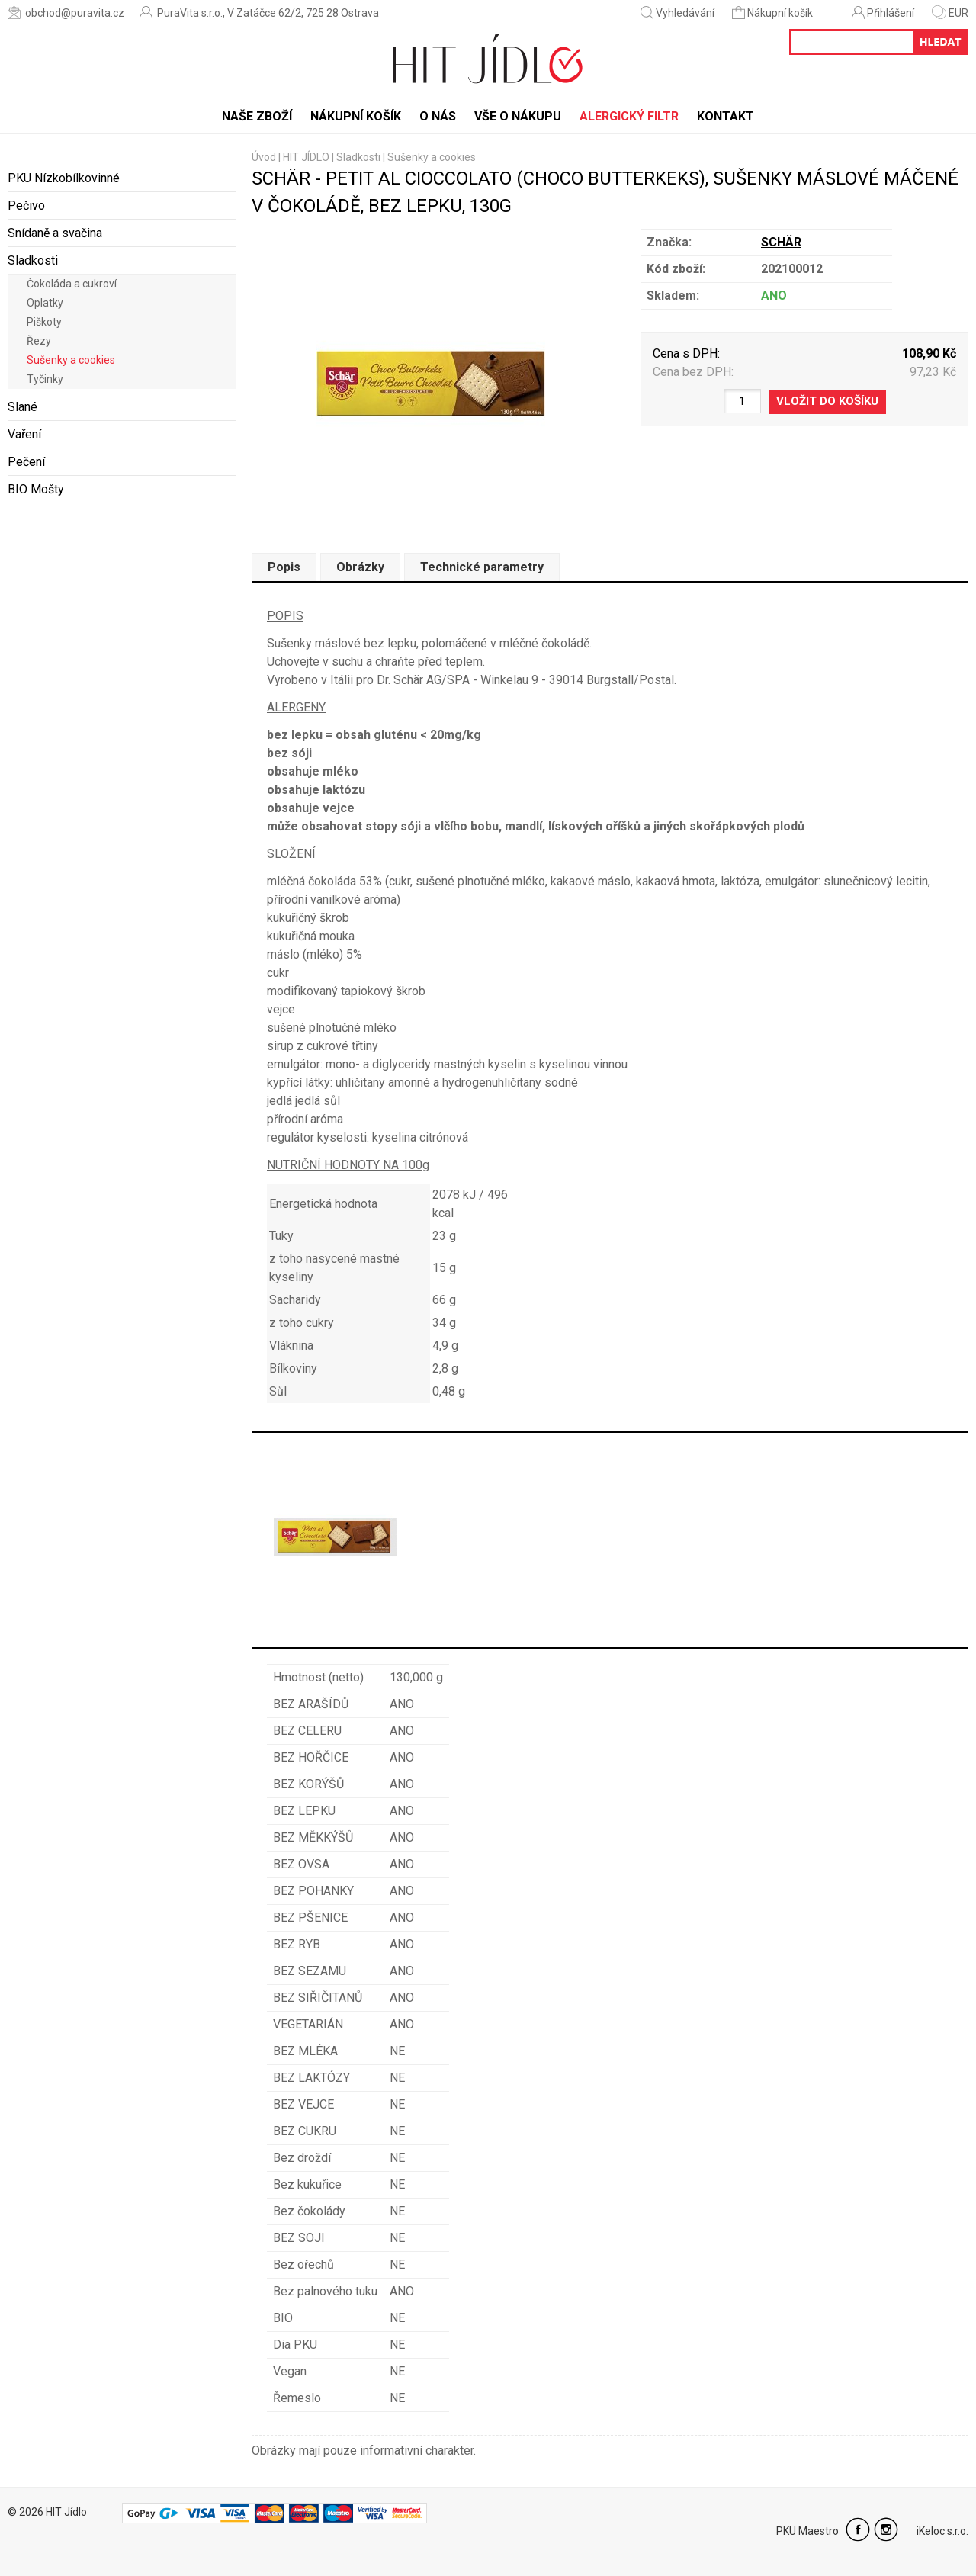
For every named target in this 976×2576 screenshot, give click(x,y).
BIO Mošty (36, 489)
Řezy (39, 341)
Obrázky (360, 567)
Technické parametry (482, 567)
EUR (950, 13)
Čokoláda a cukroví (72, 284)
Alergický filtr (629, 116)
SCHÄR (781, 242)
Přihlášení (883, 12)
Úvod (264, 157)
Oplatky (45, 303)
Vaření (24, 434)
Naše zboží (257, 116)
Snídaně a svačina (55, 233)
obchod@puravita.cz (66, 12)
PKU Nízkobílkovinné (64, 178)
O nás (437, 116)
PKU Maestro (807, 2531)
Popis (284, 567)
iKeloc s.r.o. (942, 2531)
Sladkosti (33, 260)
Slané (22, 407)
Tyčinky (45, 379)
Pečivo (26, 205)
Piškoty (44, 322)
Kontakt (725, 116)
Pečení (26, 461)
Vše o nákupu (517, 116)
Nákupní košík (773, 12)
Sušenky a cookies (71, 360)
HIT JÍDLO (306, 157)
